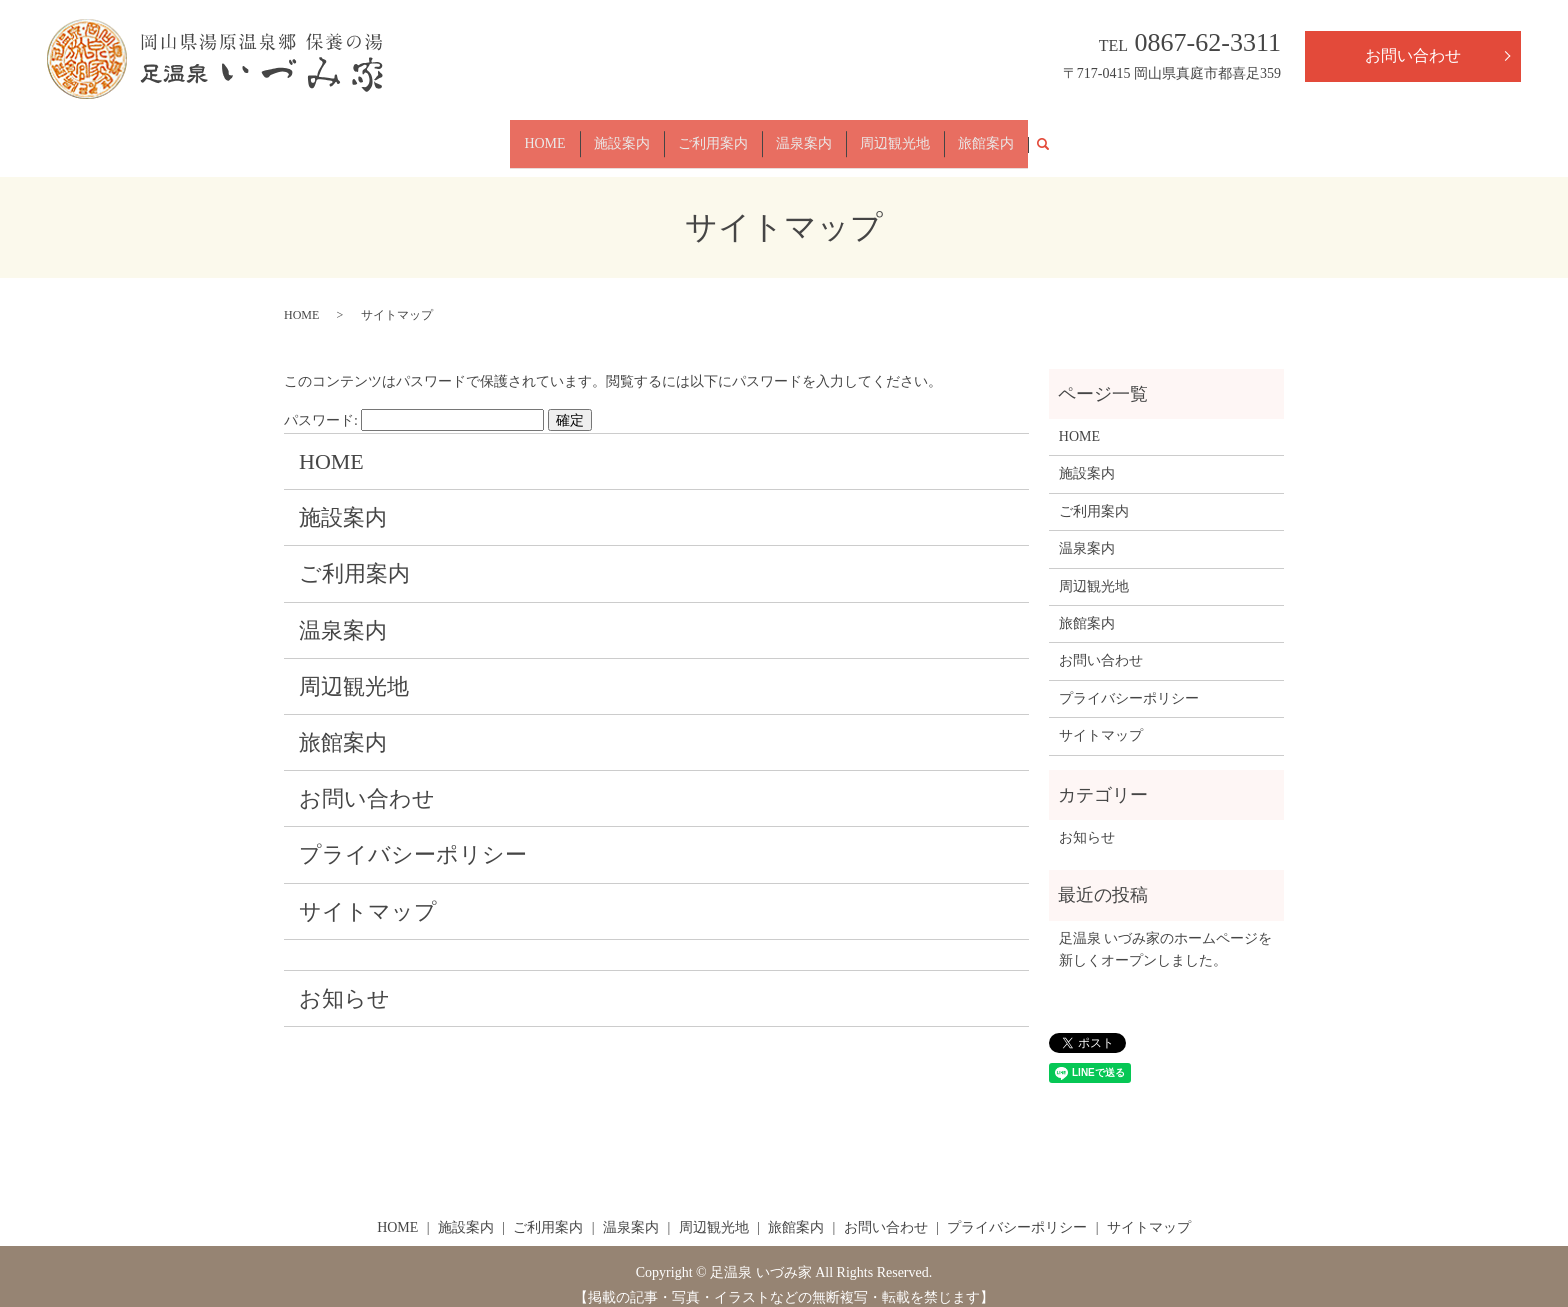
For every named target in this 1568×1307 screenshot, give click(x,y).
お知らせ (344, 980)
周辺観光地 (895, 134)
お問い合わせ (1413, 55)
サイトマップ (368, 893)
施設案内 (622, 134)
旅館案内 (986, 134)
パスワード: (414, 402)
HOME (544, 134)
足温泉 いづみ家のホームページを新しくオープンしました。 (1166, 931)
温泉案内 (804, 134)
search (1051, 135)
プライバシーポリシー (413, 837)
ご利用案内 (713, 134)
